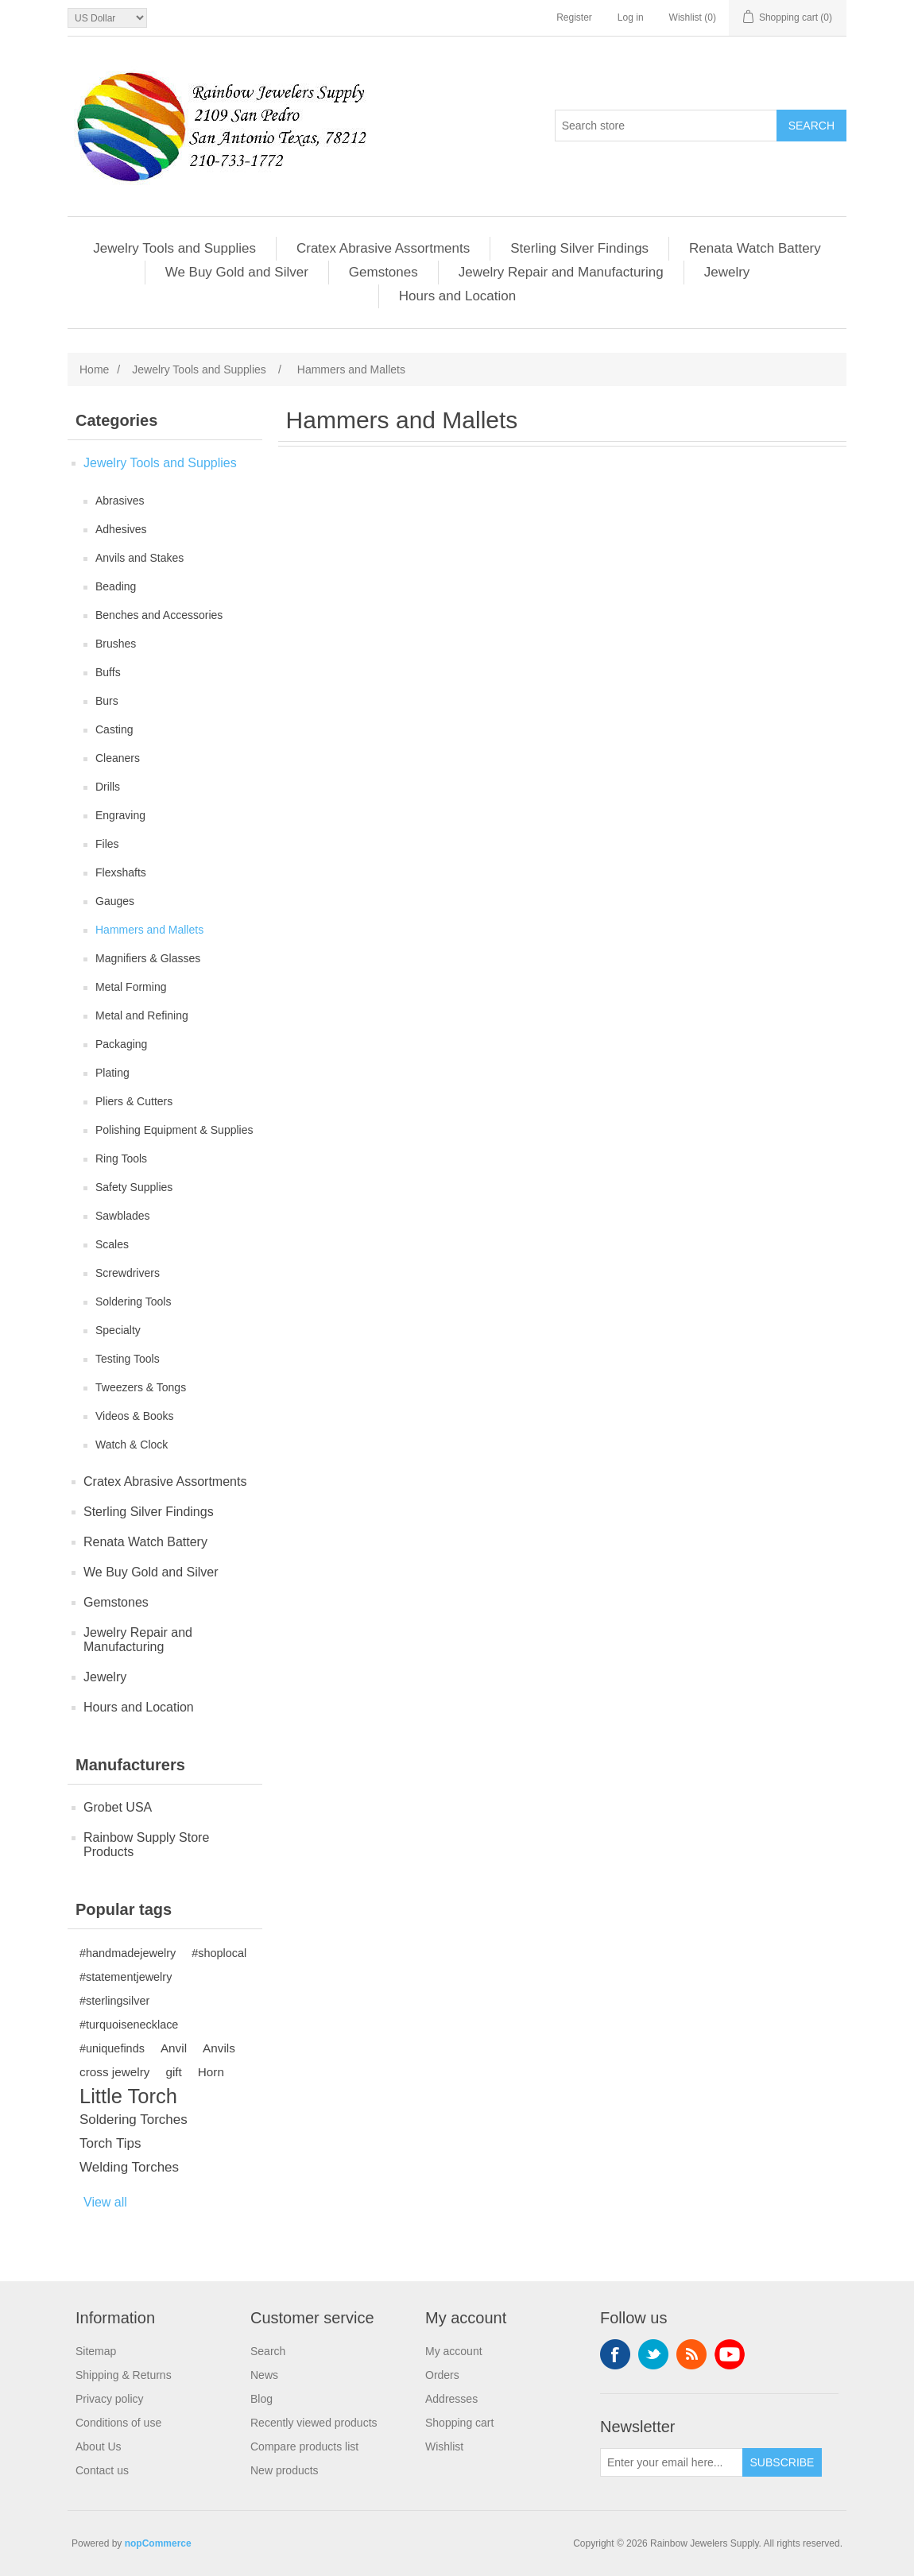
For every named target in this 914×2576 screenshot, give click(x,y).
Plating (112, 1072)
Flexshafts (120, 872)
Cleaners (117, 758)
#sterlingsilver (114, 2000)
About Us (99, 2446)
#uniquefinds (112, 2048)
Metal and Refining (141, 1015)
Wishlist (444, 2446)
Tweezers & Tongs (140, 1387)
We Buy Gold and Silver (236, 272)
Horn (211, 2072)
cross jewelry (114, 2072)
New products (284, 2470)
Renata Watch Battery (755, 248)
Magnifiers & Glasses (147, 958)
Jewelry (727, 272)
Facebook (615, 2354)
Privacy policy (110, 2398)
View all (105, 2202)
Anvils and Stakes (139, 557)
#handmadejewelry (127, 1953)
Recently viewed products (314, 2422)
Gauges (114, 901)
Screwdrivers (127, 1273)
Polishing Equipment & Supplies (174, 1130)
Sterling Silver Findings (579, 248)
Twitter (653, 2354)
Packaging (121, 1044)
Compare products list (304, 2446)
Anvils (219, 2048)
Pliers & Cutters (133, 1101)
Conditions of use (118, 2422)
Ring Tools (121, 1158)
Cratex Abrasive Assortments (383, 248)
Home (94, 369)
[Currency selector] (107, 18)
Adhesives (121, 529)
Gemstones (383, 272)
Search (267, 2351)
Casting (114, 729)
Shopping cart (459, 2422)
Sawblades (122, 1215)
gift (173, 2072)
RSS (691, 2354)
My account (453, 2351)
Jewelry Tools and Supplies (174, 248)
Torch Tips (110, 2143)
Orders (442, 2375)
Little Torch (128, 2096)
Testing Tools (127, 1358)
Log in (631, 17)
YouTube (730, 2354)
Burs (106, 700)
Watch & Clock (131, 1444)
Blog (261, 2398)
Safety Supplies (133, 1187)
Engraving (120, 815)
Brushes (115, 643)
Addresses (451, 2398)
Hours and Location (457, 296)
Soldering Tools (133, 1301)
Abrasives (119, 500)
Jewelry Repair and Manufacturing (561, 272)
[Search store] (666, 125)
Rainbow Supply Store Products (146, 1845)
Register (574, 17)
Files (107, 843)
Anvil (174, 2048)
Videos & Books (134, 1416)
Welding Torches (129, 2167)
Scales (112, 1244)
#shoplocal (219, 1953)
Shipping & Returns (124, 2375)
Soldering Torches (133, 2119)
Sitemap (96, 2351)
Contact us (102, 2470)
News (264, 2375)
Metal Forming (130, 987)
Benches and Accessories (159, 615)
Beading (115, 586)
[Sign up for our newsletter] (671, 2462)
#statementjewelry (125, 1977)
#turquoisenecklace (128, 2024)
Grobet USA (117, 1807)
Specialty (118, 1330)
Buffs (108, 672)
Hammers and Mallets (149, 929)
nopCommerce (158, 2543)
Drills (107, 786)
